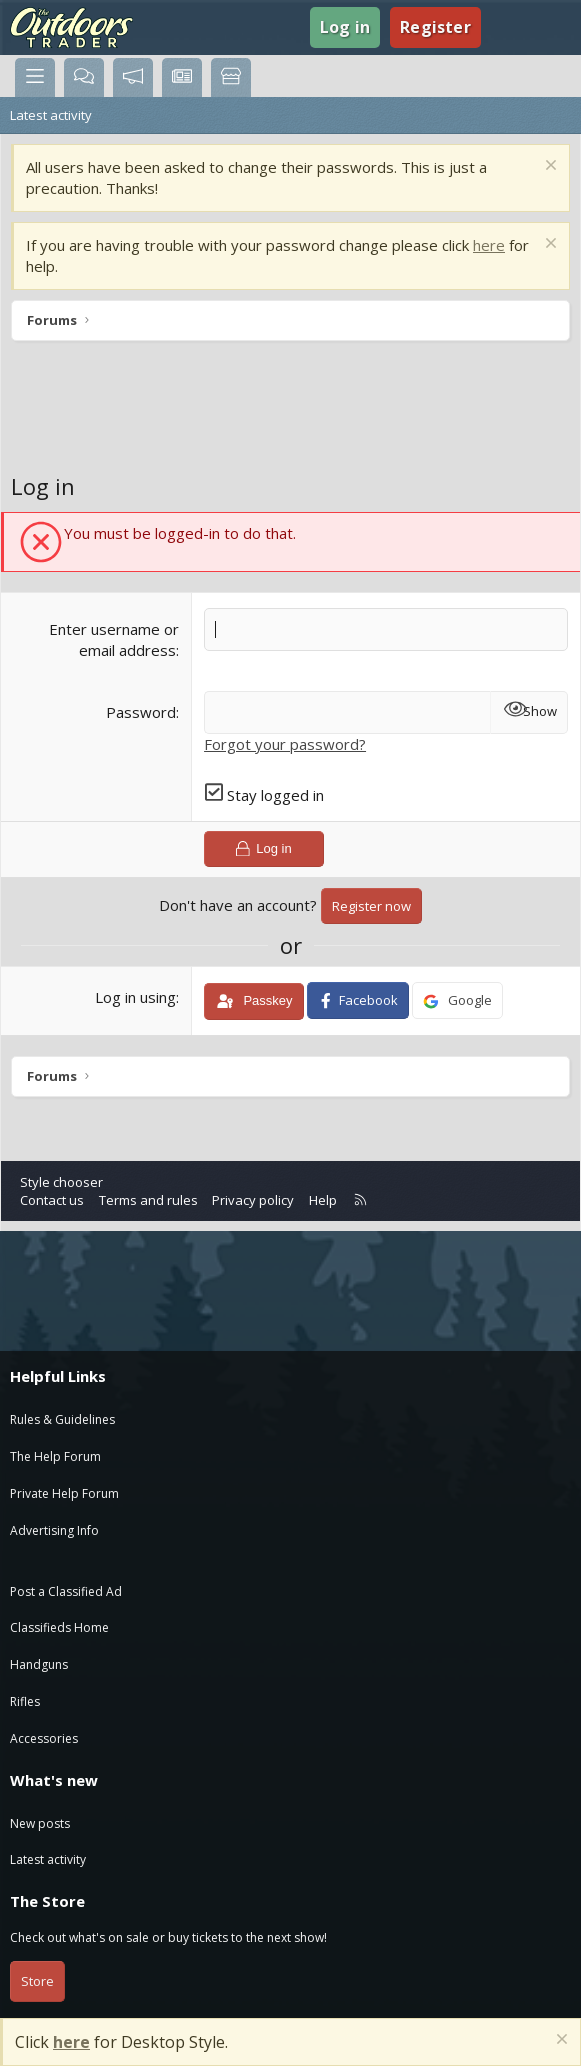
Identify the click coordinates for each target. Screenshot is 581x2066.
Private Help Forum (64, 1493)
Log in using (135, 997)
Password (141, 712)
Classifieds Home (59, 1627)
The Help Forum (55, 1456)
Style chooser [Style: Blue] (61, 1182)
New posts (40, 1823)
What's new (54, 1780)
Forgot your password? (285, 744)
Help (323, 1200)
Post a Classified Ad (66, 1591)
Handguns (39, 1664)
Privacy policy (253, 1200)
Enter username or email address (114, 639)
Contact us (52, 1200)
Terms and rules (148, 1200)
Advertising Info (54, 1530)
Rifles (25, 1701)
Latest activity (51, 115)
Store (37, 1981)
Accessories (44, 1738)
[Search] (546, 27)
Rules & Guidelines (62, 1419)
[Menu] (35, 77)
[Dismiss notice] (548, 167)
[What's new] (506, 27)
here (489, 245)
